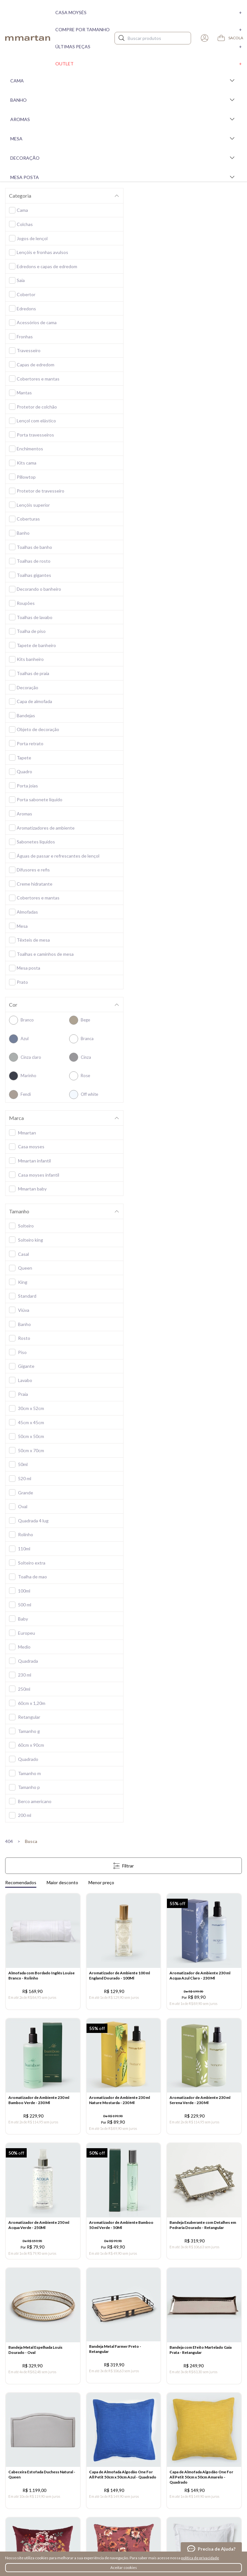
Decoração (123, 157)
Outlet (148, 63)
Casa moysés (148, 12)
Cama (123, 80)
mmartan (27, 37)
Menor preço (101, 1882)
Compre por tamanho (148, 29)
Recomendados (20, 1882)
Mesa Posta (123, 177)
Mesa (123, 138)
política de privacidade (200, 2557)
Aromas (123, 119)
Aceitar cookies (123, 2567)
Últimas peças (148, 46)
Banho (123, 99)
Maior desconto (62, 1882)
